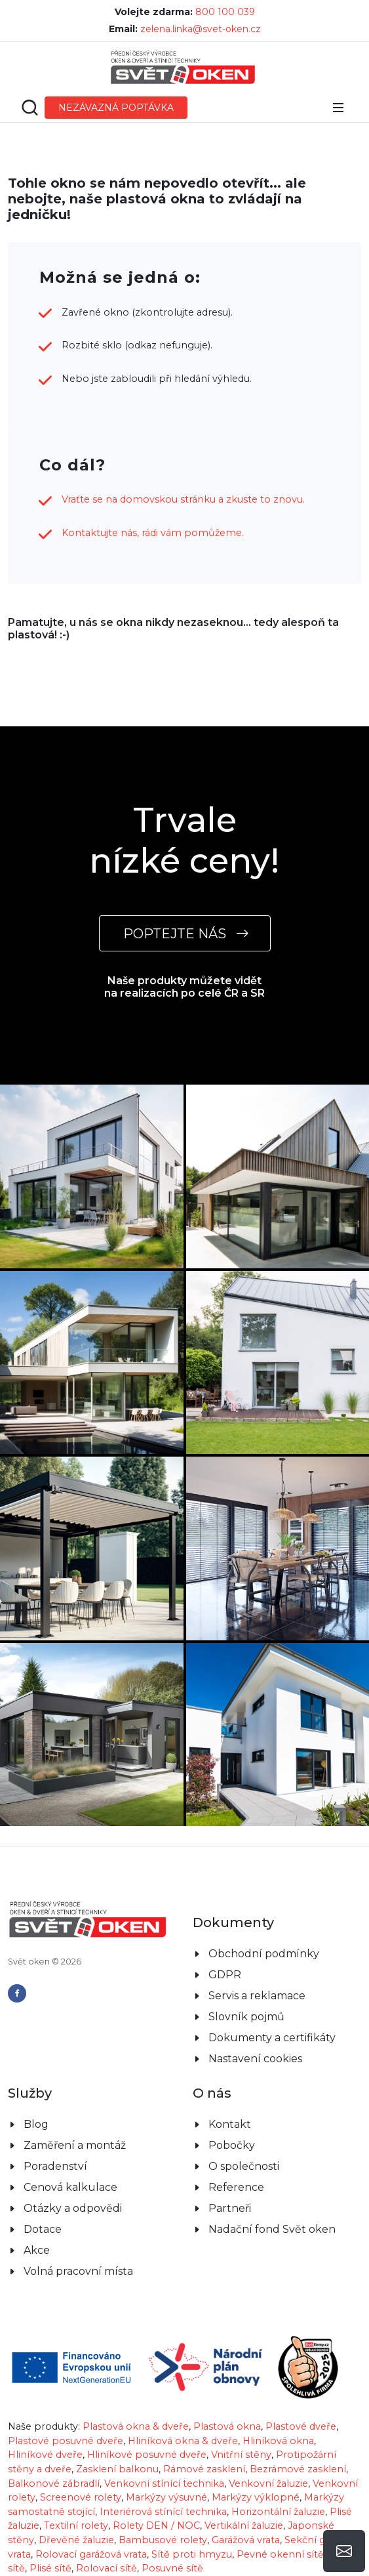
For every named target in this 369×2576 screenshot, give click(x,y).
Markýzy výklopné (256, 2497)
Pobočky (231, 2145)
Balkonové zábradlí (54, 2483)
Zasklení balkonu (117, 2469)
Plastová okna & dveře (136, 2426)
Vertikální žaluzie (243, 2525)
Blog (36, 2124)
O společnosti (243, 2166)
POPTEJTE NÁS (184, 933)
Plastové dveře (300, 2426)
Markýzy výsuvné (166, 2497)
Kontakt (229, 2124)
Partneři (229, 2208)
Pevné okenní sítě (280, 2554)
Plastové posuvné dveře (65, 2441)
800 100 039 (225, 12)
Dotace (43, 2229)
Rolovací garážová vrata (91, 2554)
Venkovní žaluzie (268, 2483)
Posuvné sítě (172, 2568)
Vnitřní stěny (241, 2455)
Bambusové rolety (163, 2540)
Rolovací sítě (106, 2568)
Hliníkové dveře (45, 2455)
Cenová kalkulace (70, 2187)
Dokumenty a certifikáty (272, 2037)
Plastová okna (227, 2426)
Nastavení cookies (255, 2058)
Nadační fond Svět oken (272, 2229)
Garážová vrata (246, 2540)
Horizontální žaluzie (278, 2512)
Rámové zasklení (204, 2469)
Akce (37, 2250)
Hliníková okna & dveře (183, 2441)
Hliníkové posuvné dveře (146, 2455)
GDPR (224, 1974)
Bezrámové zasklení (298, 2469)
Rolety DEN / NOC (156, 2525)
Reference (236, 2187)
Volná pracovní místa (78, 2271)
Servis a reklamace (256, 1995)
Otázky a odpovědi (73, 2208)
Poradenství (55, 2166)
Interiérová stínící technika (163, 2512)
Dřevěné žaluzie (76, 2540)
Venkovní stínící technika (164, 2483)
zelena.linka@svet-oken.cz (200, 29)
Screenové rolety (80, 2497)
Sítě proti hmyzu (191, 2554)
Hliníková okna (278, 2441)
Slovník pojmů (246, 2016)
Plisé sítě (50, 2568)
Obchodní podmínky (263, 1953)
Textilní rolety (76, 2525)
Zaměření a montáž (75, 2145)
